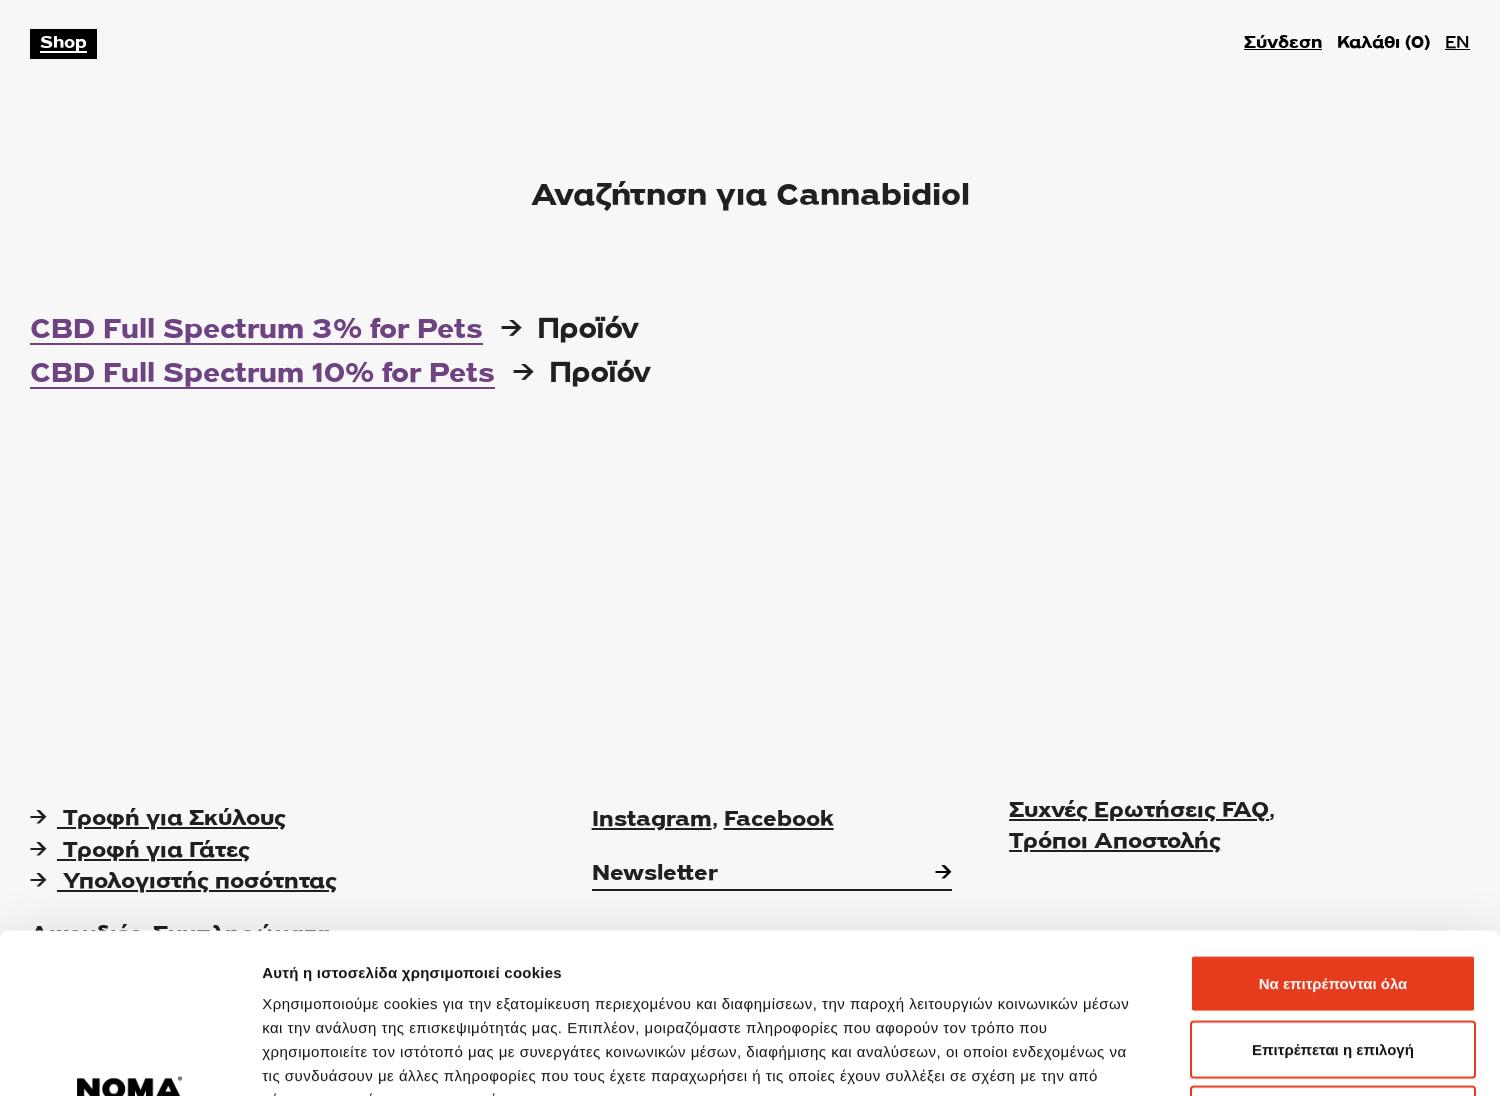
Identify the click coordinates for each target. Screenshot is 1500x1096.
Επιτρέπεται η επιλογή (1333, 899)
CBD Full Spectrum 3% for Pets (256, 331)
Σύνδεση (1283, 43)
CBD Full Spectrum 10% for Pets (262, 375)
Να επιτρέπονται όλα (1333, 833)
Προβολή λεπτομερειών (1188, 1056)
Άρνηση (1332, 964)
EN (1457, 43)
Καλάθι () (1383, 44)
